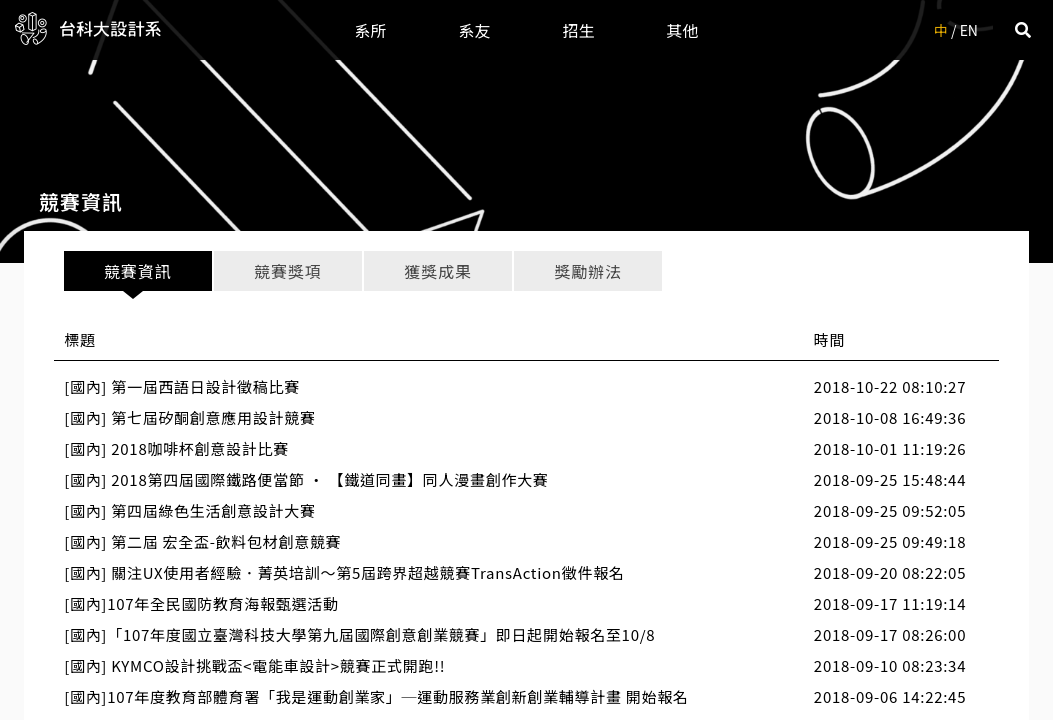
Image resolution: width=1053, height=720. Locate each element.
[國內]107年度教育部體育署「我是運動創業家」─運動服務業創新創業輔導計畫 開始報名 (376, 696)
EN (969, 30)
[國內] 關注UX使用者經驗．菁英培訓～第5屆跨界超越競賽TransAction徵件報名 (344, 572)
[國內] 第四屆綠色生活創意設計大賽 (189, 510)
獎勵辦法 (587, 271)
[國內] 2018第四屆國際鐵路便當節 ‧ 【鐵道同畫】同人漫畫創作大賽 (306, 479)
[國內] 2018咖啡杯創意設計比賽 (176, 448)
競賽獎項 (287, 271)
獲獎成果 (437, 271)
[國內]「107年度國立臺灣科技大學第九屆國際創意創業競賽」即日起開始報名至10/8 (359, 634)
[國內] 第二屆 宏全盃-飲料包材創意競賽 (202, 541)
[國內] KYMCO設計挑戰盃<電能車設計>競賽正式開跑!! (254, 665)
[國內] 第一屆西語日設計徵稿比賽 (182, 386)
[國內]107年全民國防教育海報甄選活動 (201, 603)
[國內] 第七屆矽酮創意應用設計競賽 (189, 417)
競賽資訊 (137, 271)
